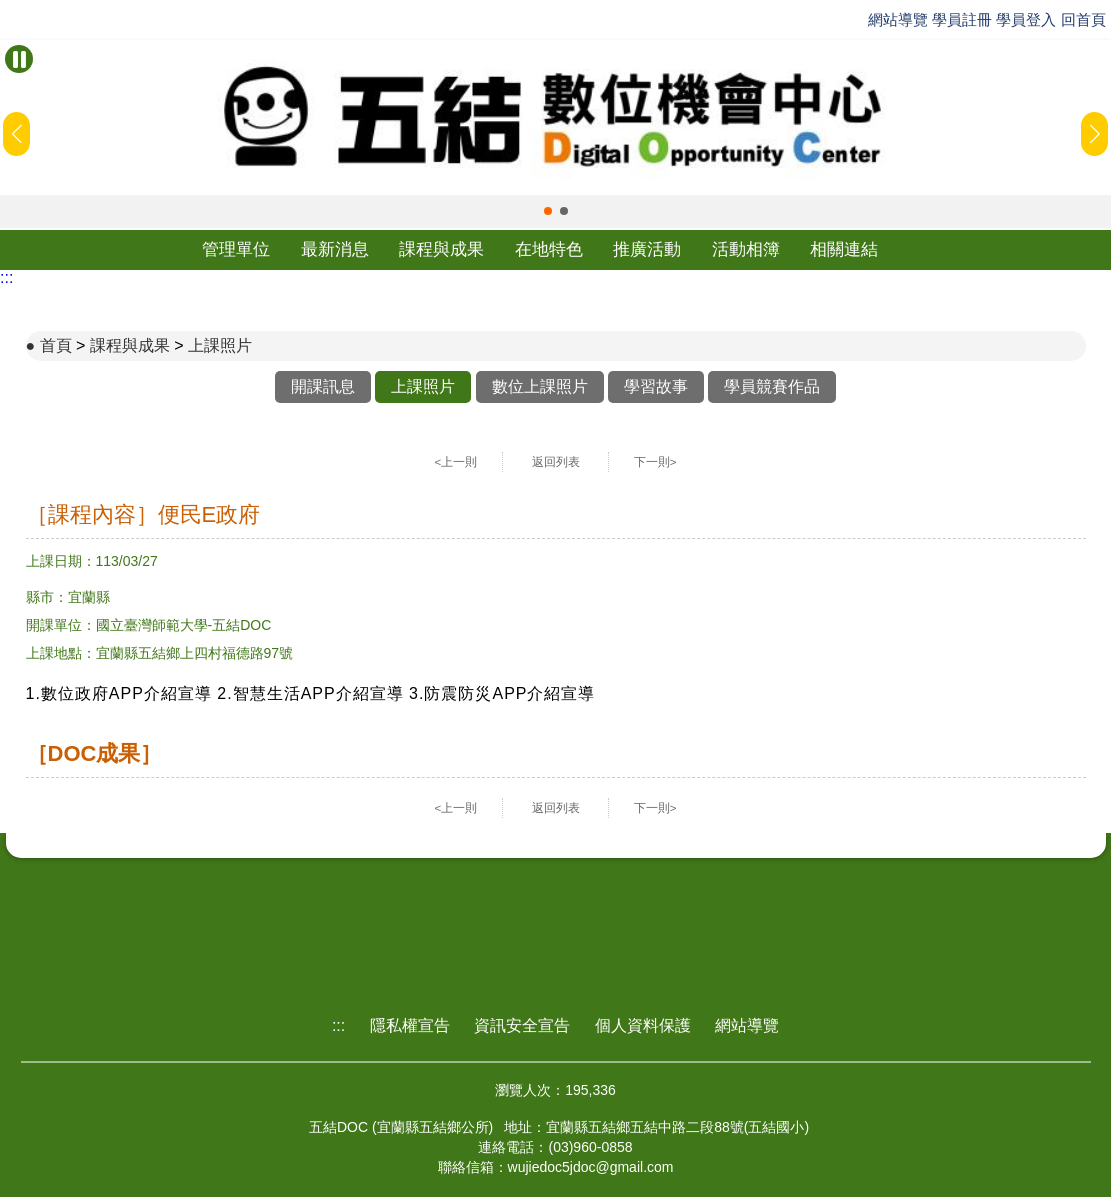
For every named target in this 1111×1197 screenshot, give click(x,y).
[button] (548, 211)
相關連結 (844, 249)
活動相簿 (746, 249)
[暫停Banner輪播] (19, 59)
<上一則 (456, 462)
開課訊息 (323, 386)
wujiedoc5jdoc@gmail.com (591, 1167)
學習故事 (656, 386)
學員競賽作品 (772, 386)
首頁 (56, 345)
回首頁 (1083, 19)
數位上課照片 (540, 386)
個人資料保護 (643, 1025)
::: (6, 277)
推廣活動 (647, 249)
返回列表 (556, 462)
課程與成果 (441, 249)
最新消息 (335, 249)
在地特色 (549, 249)
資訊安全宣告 (522, 1025)
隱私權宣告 (410, 1025)
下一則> (655, 462)
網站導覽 (898, 19)
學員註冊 (962, 19)
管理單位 (236, 249)
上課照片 (220, 345)
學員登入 (1026, 19)
